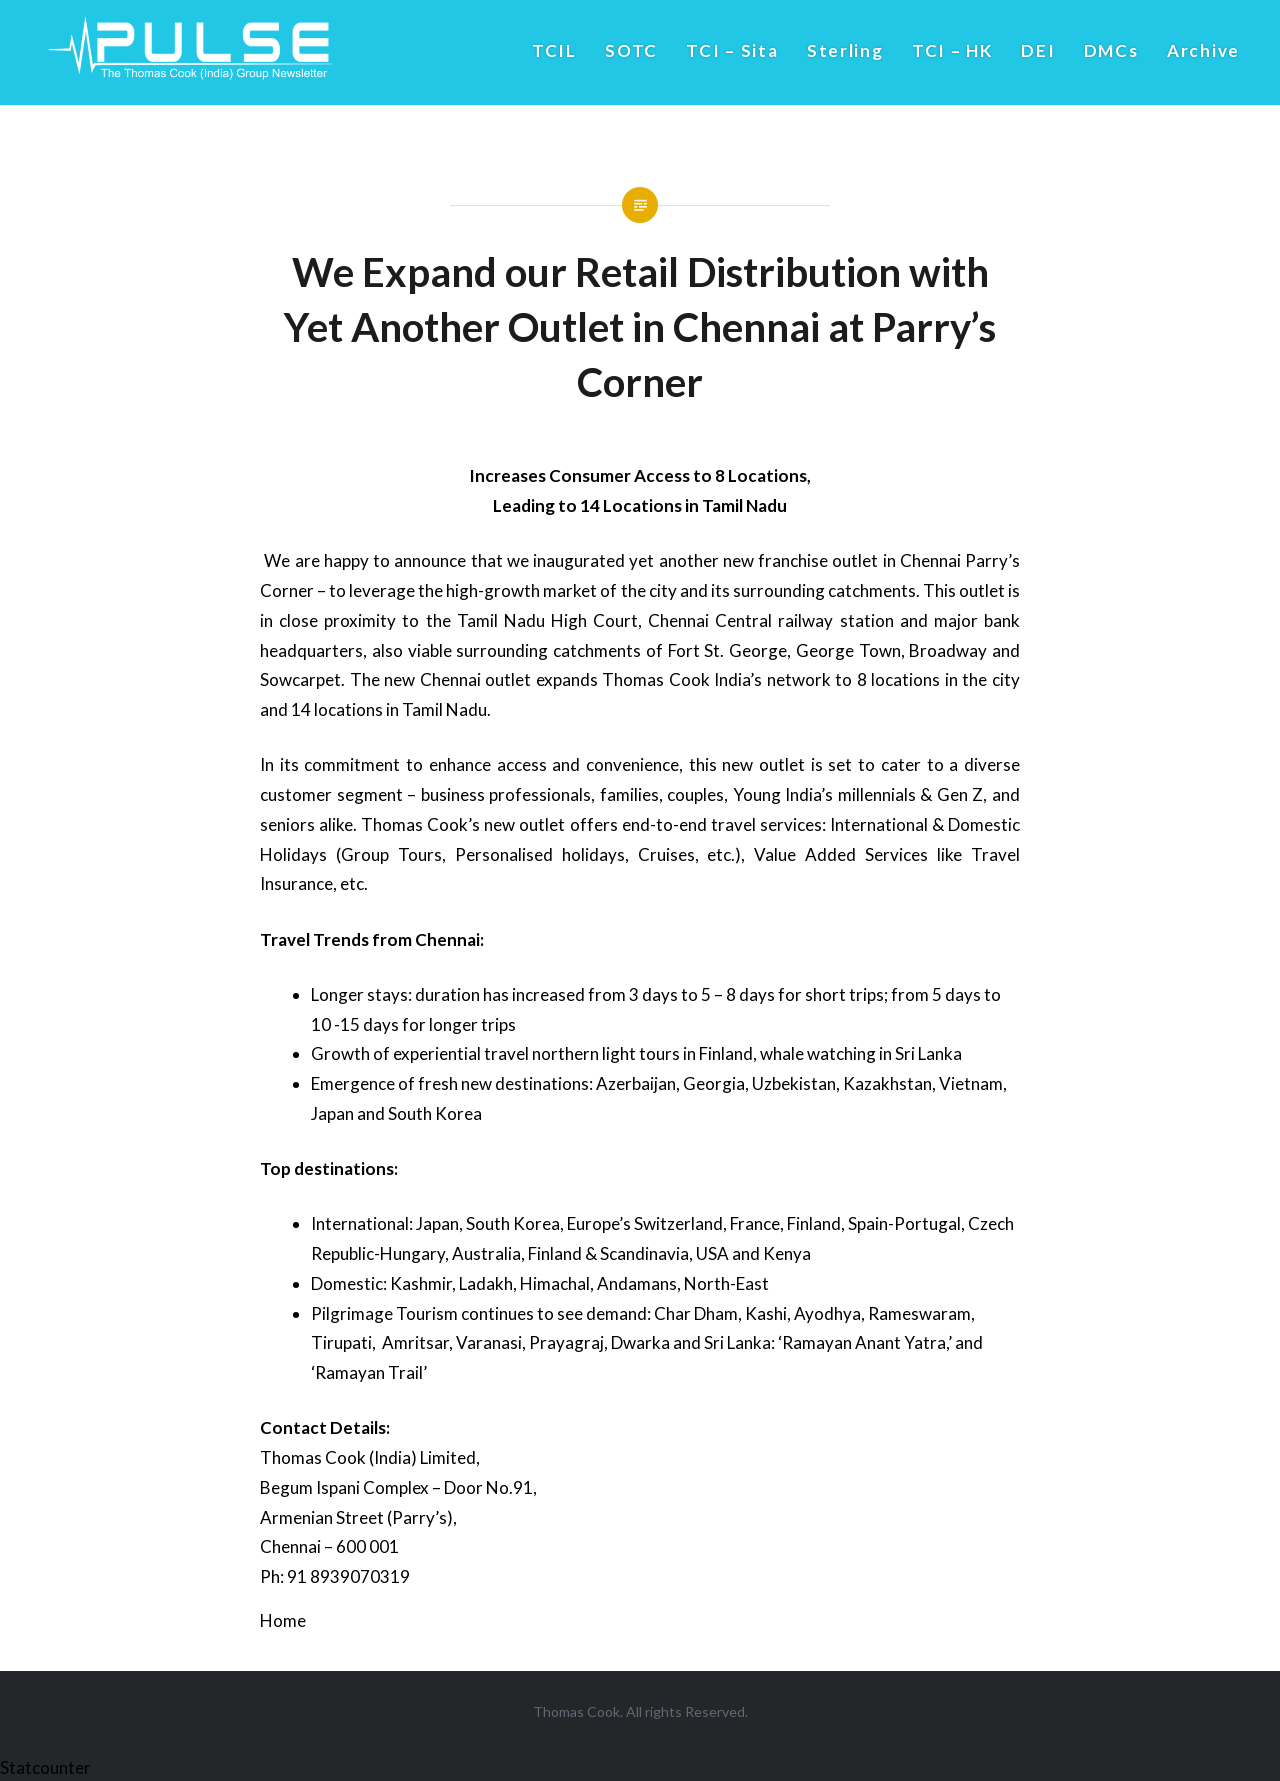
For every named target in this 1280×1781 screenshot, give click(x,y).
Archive (1203, 50)
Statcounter (45, 1767)
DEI (1038, 50)
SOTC (631, 50)
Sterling (845, 50)
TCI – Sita (732, 50)
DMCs (1111, 50)
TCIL (554, 50)
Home (283, 1620)
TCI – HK (952, 50)
